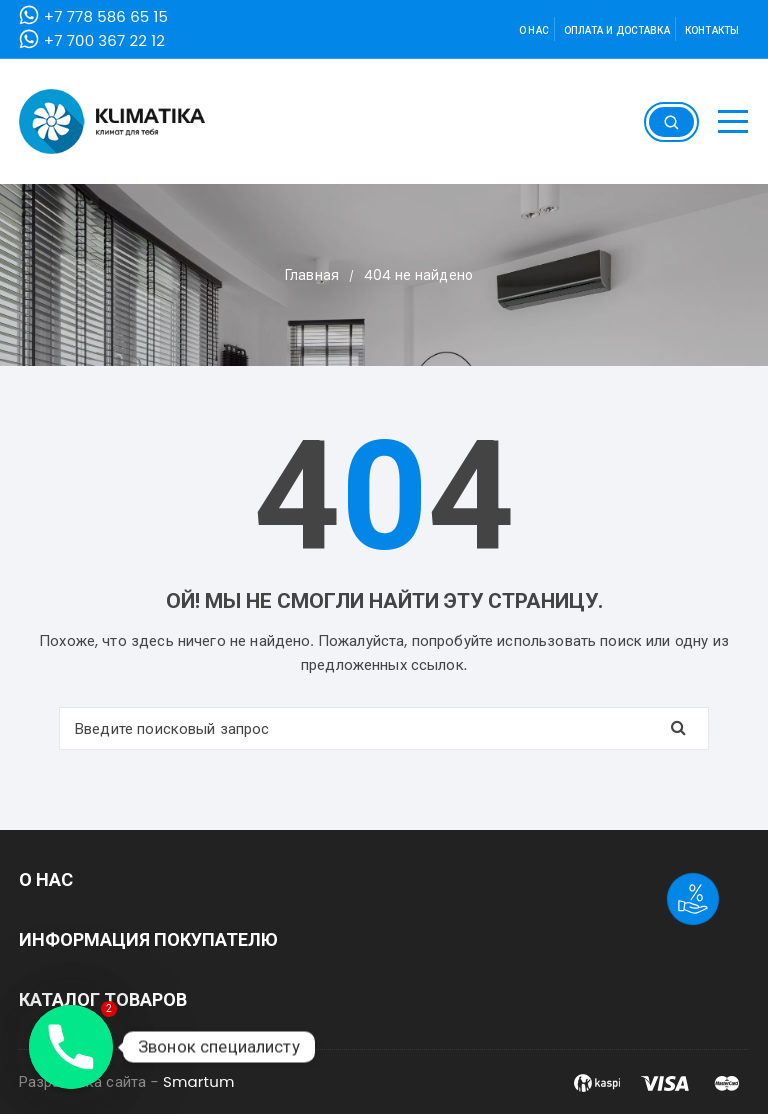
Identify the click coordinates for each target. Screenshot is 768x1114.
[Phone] (71, 1047)
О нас (534, 30)
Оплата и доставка (617, 30)
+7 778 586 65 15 (106, 16)
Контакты (712, 30)
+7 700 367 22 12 (104, 40)
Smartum (199, 1081)
